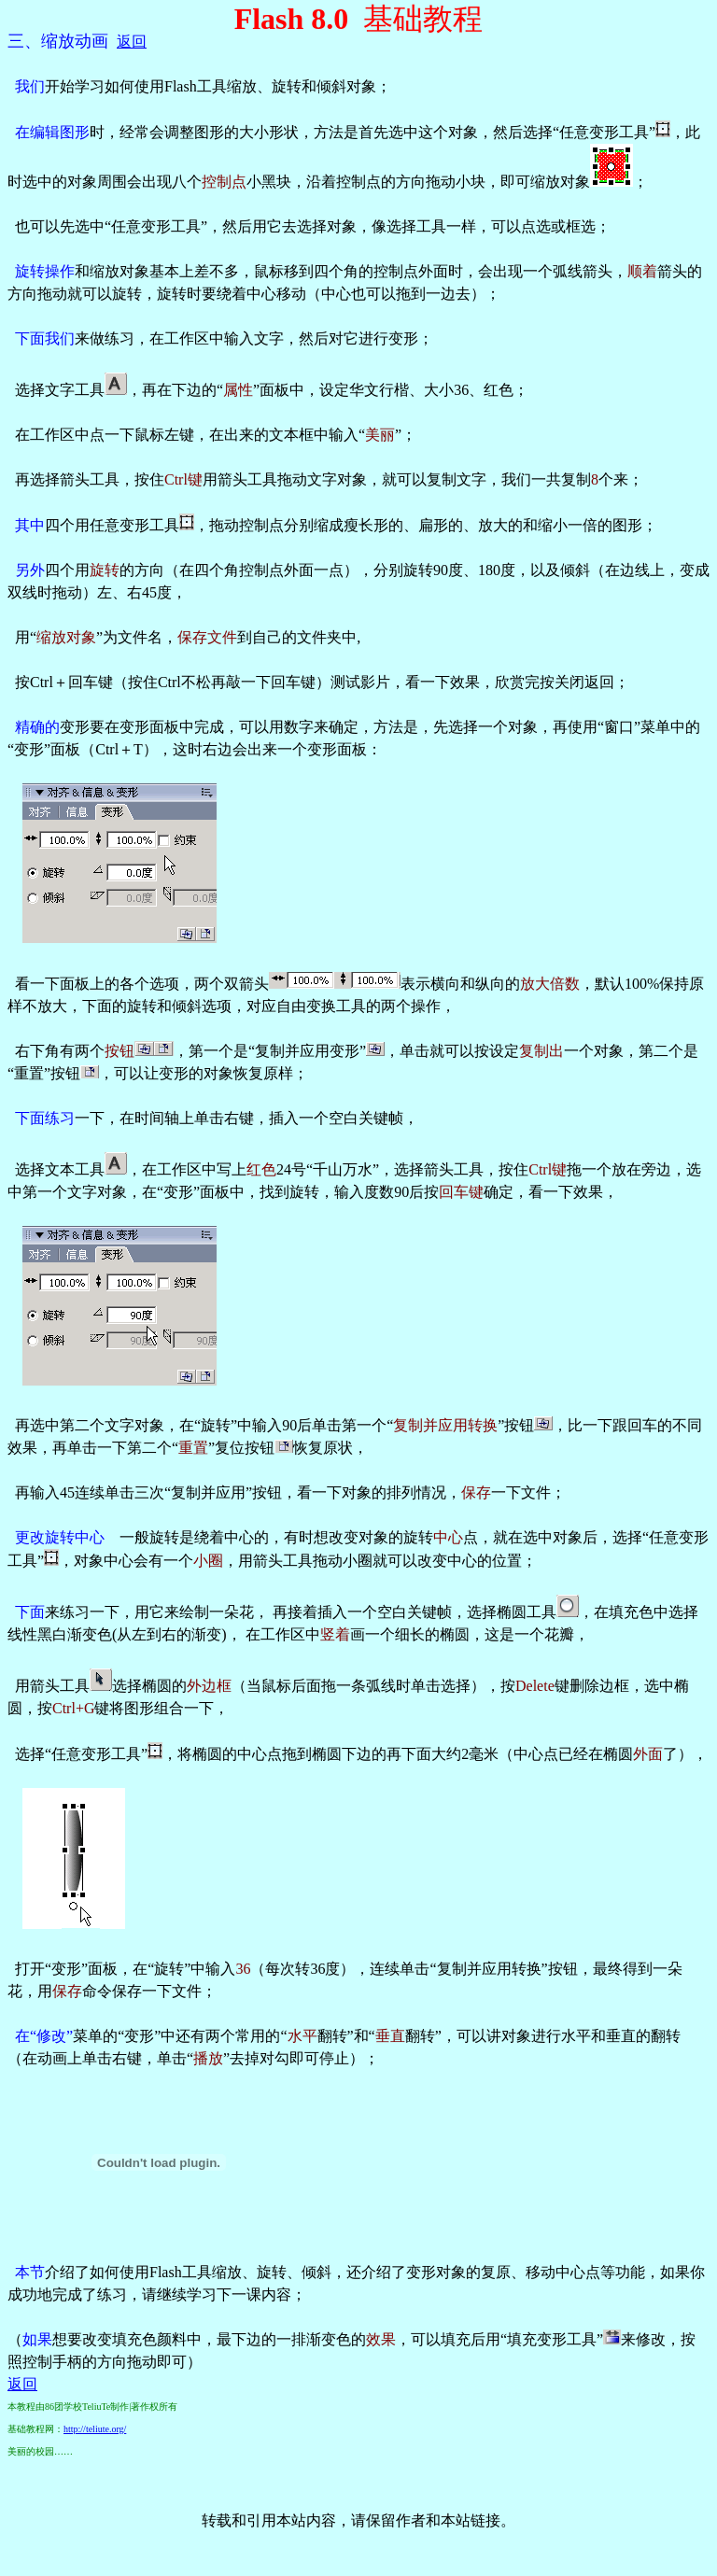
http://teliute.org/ (94, 2429)
